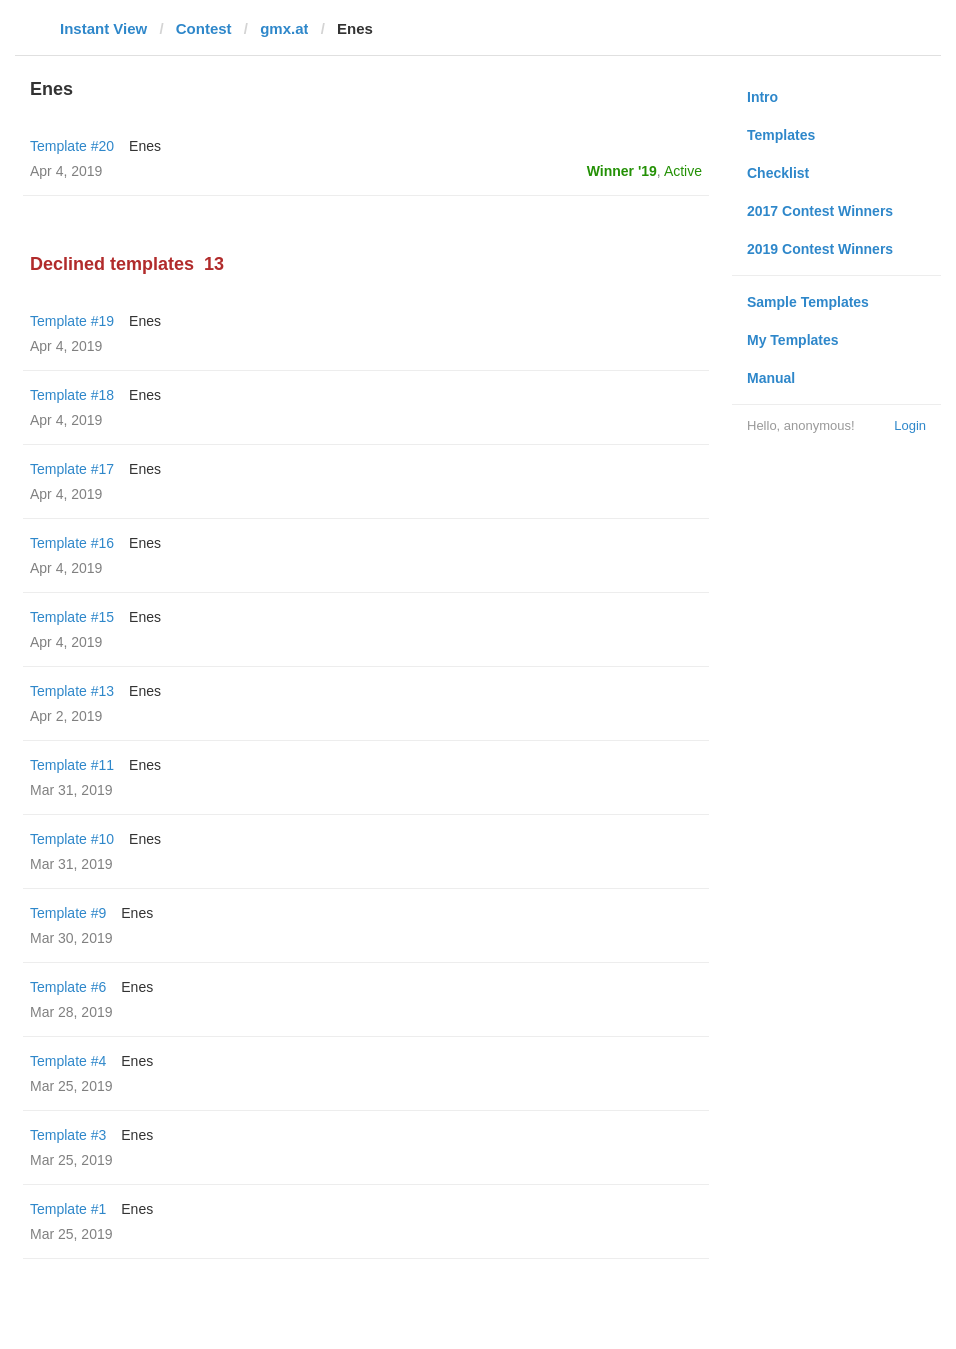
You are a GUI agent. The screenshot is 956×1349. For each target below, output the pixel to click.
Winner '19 (622, 171)
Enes (145, 146)
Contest (204, 28)
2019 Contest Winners (820, 249)
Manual (771, 378)
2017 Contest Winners (820, 211)
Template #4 (68, 1061)
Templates (781, 135)
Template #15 (72, 617)
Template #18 (72, 395)
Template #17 (72, 469)
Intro (762, 97)
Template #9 (68, 913)
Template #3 (68, 1135)
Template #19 (72, 321)
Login (910, 425)
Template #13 (72, 691)
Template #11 (72, 765)
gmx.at (284, 28)
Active (683, 171)
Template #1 (68, 1209)
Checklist (778, 173)
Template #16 (72, 543)
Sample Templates (808, 302)
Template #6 (68, 987)
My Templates (793, 340)
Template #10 (72, 839)
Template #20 (72, 146)
